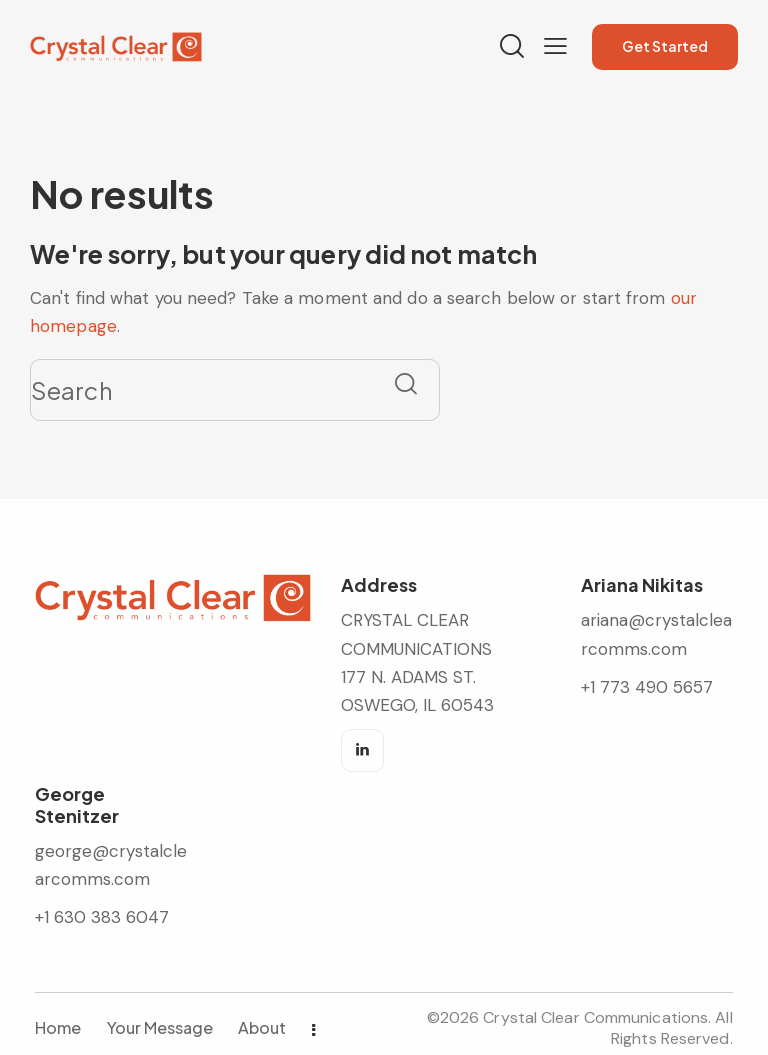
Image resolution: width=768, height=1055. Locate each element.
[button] (555, 46)
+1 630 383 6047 (102, 917)
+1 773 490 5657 (647, 687)
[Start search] (406, 383)
